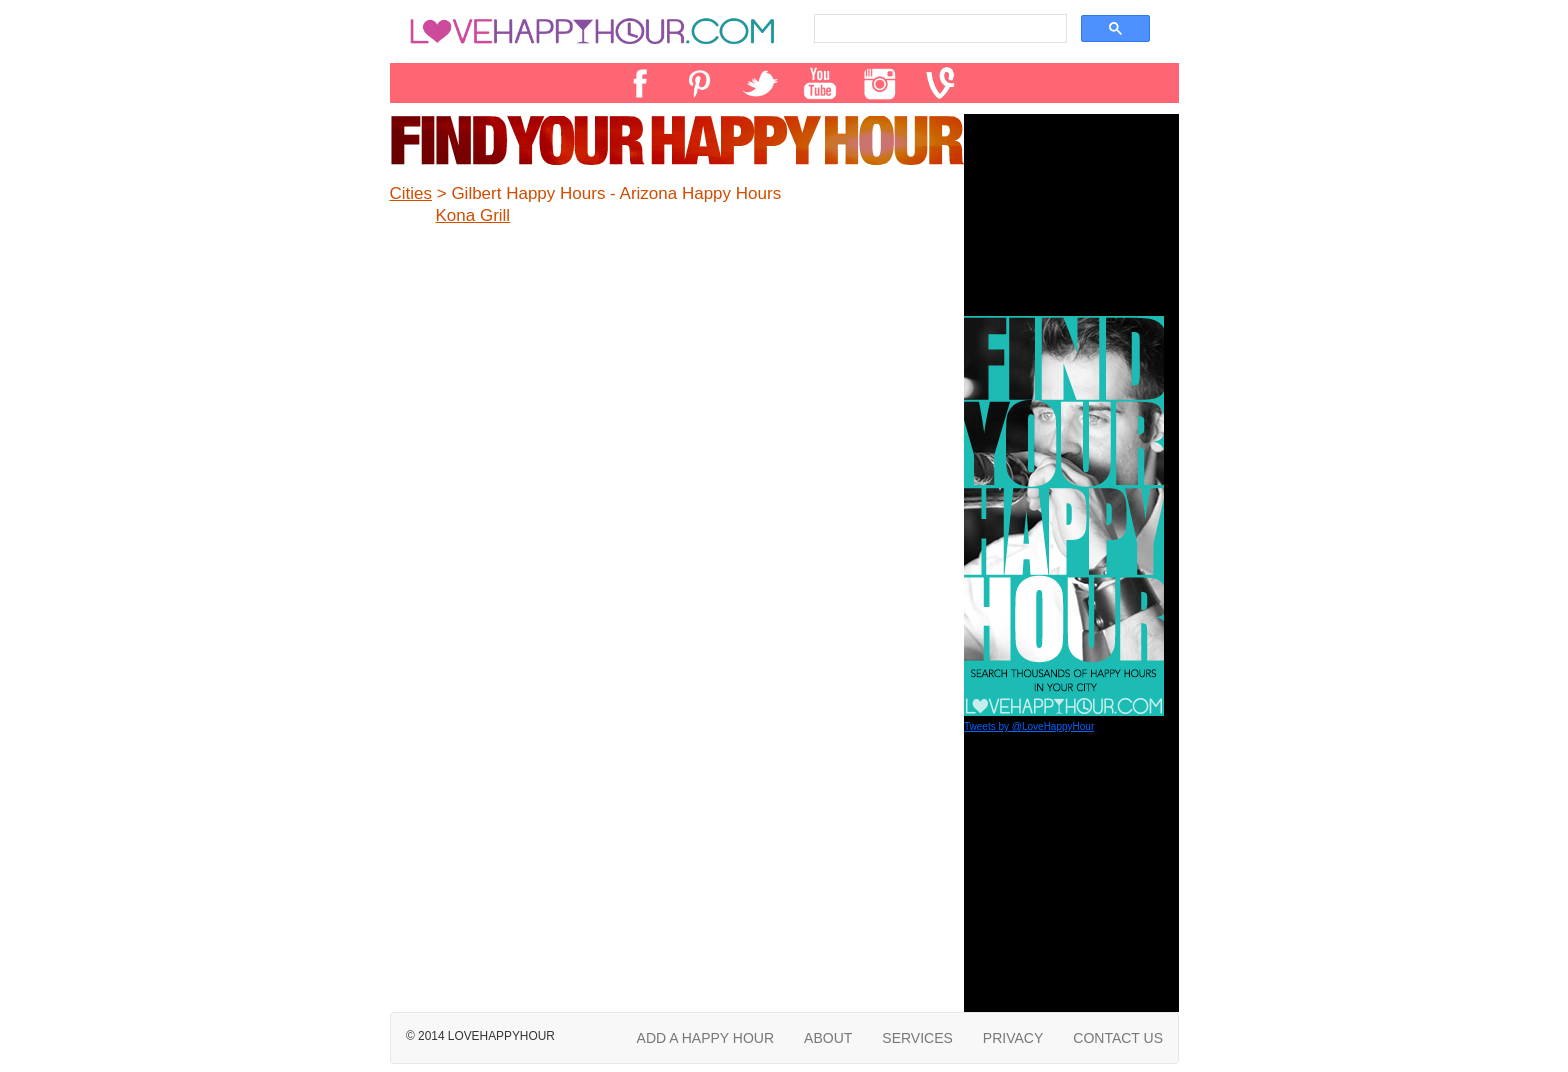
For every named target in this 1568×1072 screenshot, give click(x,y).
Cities (411, 193)
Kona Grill (473, 215)
